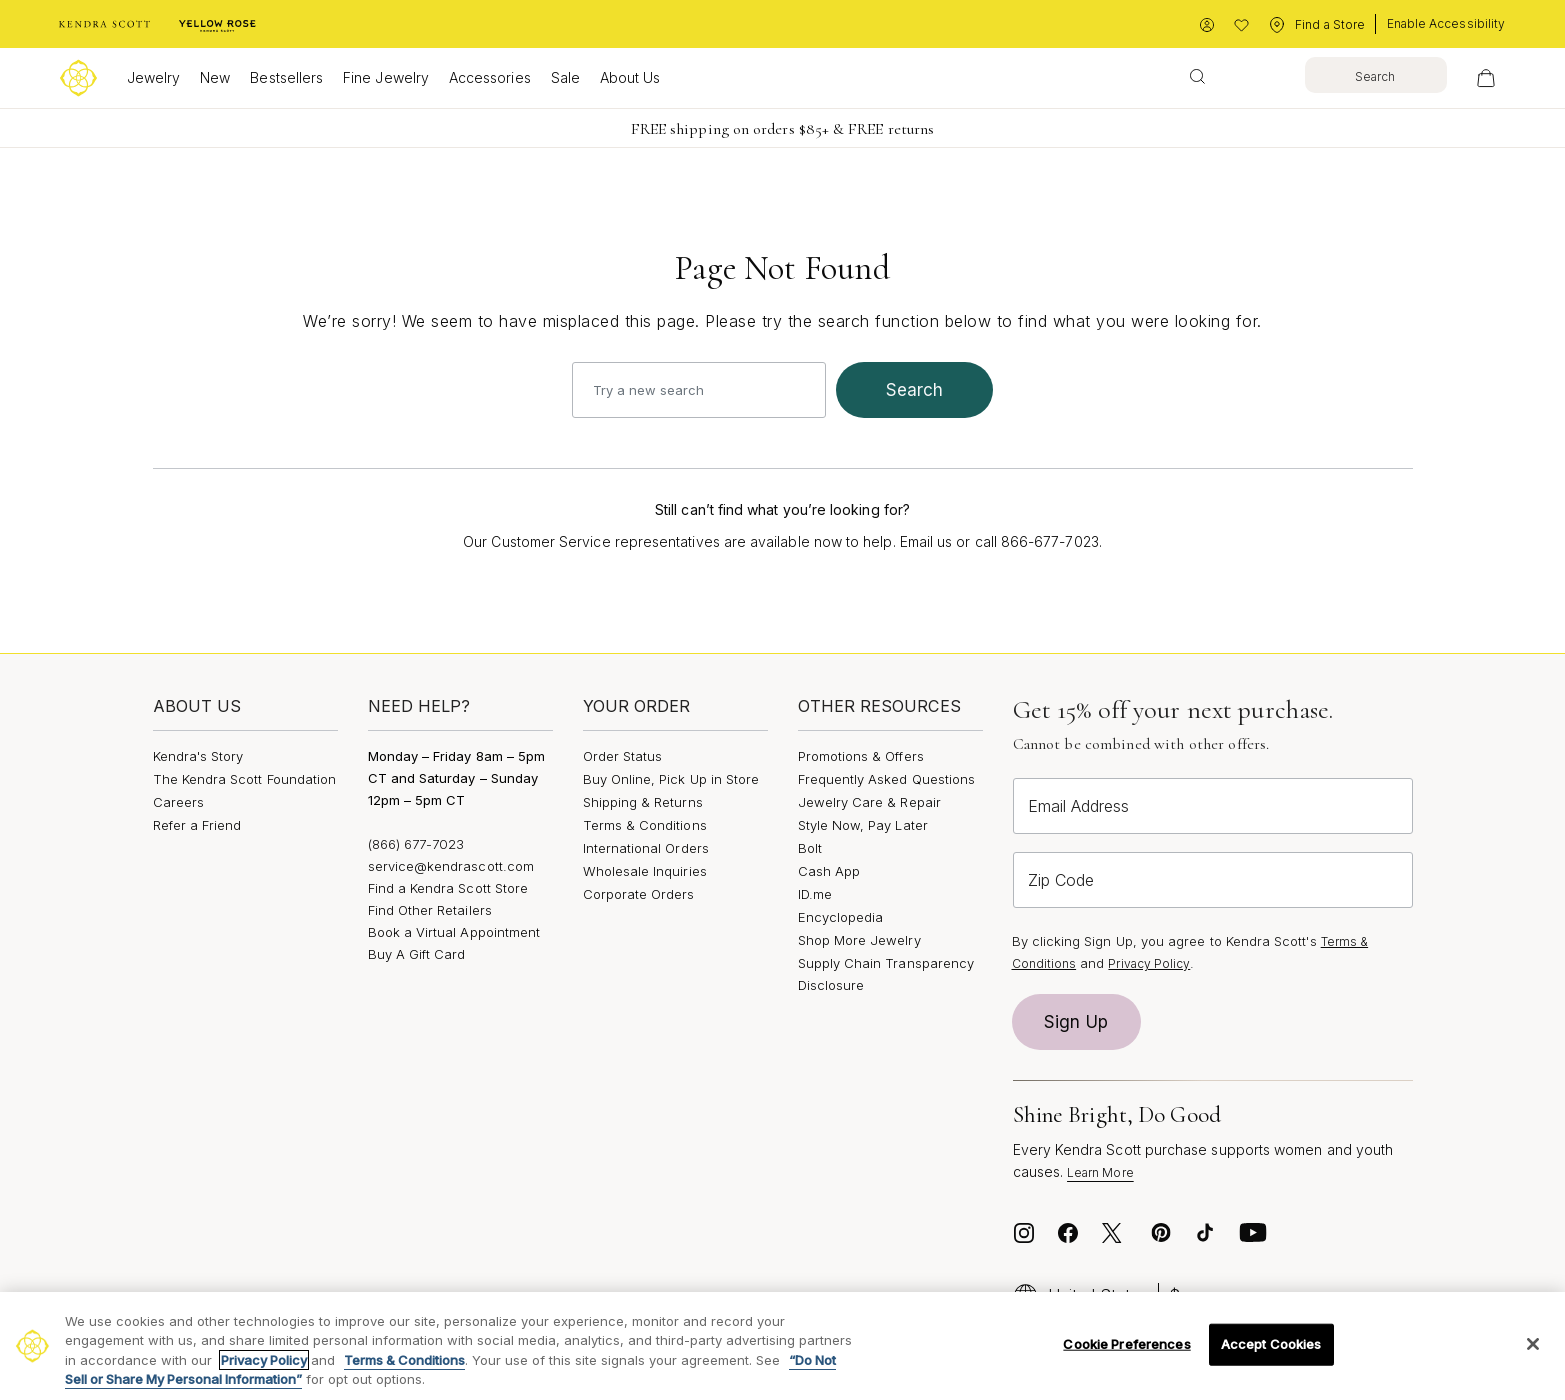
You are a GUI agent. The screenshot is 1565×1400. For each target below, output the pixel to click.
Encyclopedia (841, 917)
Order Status (623, 756)
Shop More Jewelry (859, 940)
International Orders (646, 848)
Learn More (1100, 1172)
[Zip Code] (1213, 880)
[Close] (1533, 1344)
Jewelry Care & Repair (869, 802)
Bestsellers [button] (286, 77)
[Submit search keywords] (1197, 75)
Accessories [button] (490, 77)
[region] (782, 1346)
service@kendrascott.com (451, 866)
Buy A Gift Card (417, 954)
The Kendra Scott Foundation (245, 779)
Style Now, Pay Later (863, 825)
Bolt (810, 848)
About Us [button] (630, 77)
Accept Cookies (1271, 1344)
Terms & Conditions (645, 825)
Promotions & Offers (861, 756)
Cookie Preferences (1126, 1344)
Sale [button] (565, 77)
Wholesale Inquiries (645, 871)
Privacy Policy (1149, 963)
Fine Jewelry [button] (386, 77)
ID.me (815, 894)
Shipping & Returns (643, 802)
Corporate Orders (639, 894)
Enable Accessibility (1446, 23)
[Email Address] (1213, 806)
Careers (178, 802)
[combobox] (1312, 75)
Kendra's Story (198, 756)
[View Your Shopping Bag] (1486, 78)
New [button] (215, 77)
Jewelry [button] (153, 77)
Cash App (829, 871)
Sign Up (1076, 1022)
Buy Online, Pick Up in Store (671, 779)
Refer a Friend (197, 825)
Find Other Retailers (430, 910)
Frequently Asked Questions (887, 779)
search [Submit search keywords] (915, 390)
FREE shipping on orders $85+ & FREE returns (782, 129)
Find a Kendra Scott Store (448, 888)
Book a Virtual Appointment (454, 932)
